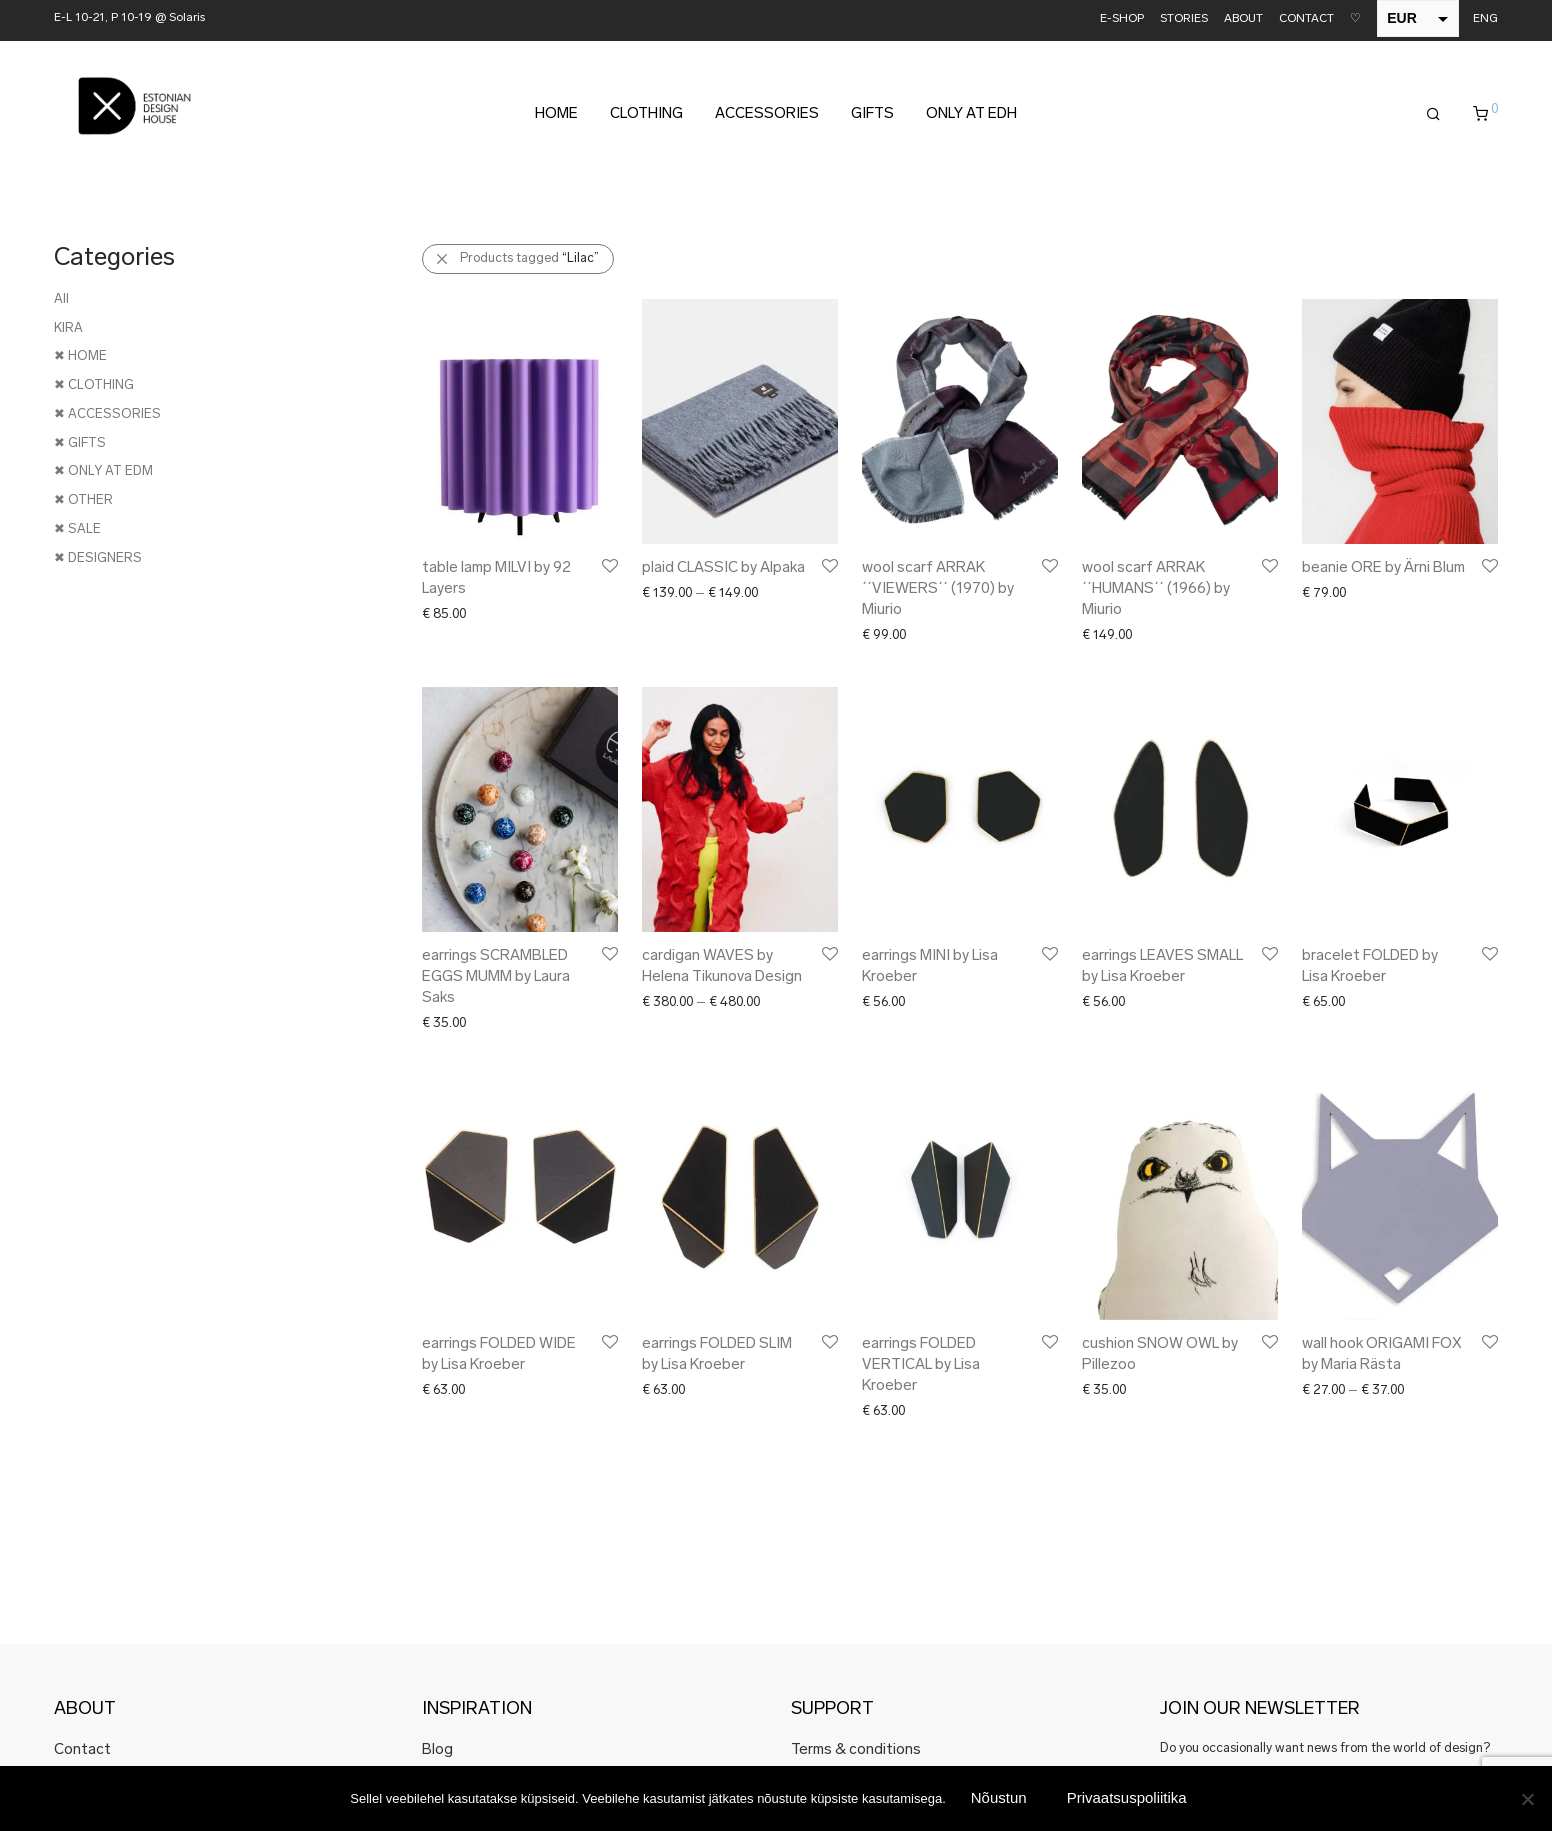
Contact (82, 1750)
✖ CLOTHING (94, 385)
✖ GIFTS (80, 443)
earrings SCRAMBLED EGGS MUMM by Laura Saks (496, 977)
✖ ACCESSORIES (107, 414)
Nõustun (999, 1797)
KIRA (68, 328)
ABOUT (1243, 19)
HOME (556, 114)
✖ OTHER (83, 500)
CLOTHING (646, 114)
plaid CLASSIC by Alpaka (723, 568)
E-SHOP (1122, 19)
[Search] (1433, 115)
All (61, 299)
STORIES (1184, 19)
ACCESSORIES (767, 114)
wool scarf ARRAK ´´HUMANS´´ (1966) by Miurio (1156, 589)
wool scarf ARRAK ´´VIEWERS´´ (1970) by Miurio (938, 589)
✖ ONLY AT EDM (103, 471)
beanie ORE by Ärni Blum (1383, 568)
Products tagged (529, 258)
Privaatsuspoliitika (1127, 1797)
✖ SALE (77, 529)
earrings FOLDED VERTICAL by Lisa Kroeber (921, 1365)
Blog (437, 1750)
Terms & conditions (856, 1750)
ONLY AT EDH (971, 114)
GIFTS (872, 114)
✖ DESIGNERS (98, 558)
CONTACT (1306, 19)
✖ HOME (80, 356)
